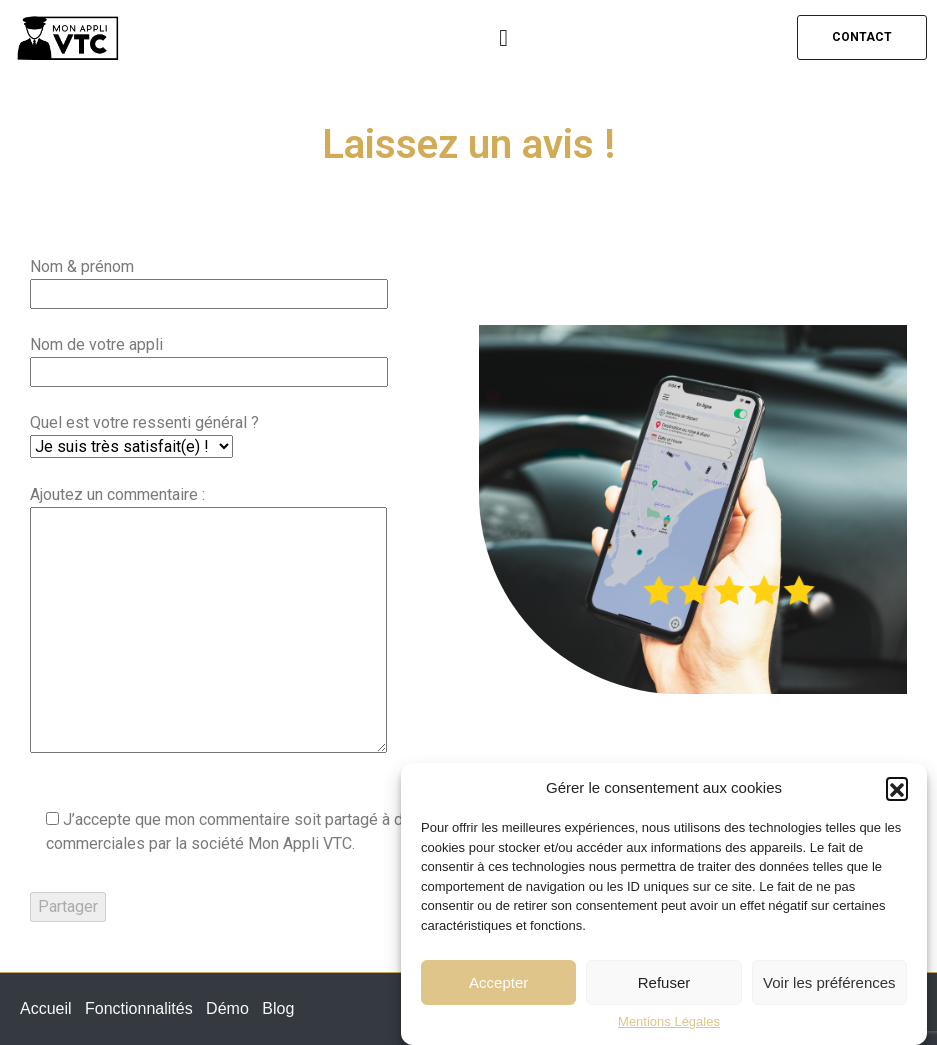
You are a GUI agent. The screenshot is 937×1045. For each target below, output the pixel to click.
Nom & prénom (209, 280)
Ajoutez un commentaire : (208, 621)
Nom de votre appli (209, 358)
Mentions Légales (669, 1022)
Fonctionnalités (139, 1008)
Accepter (498, 982)
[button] (897, 788)
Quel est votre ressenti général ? (144, 434)
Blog (278, 1008)
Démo (227, 1008)
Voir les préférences (829, 982)
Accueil (46, 1008)
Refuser (664, 982)
